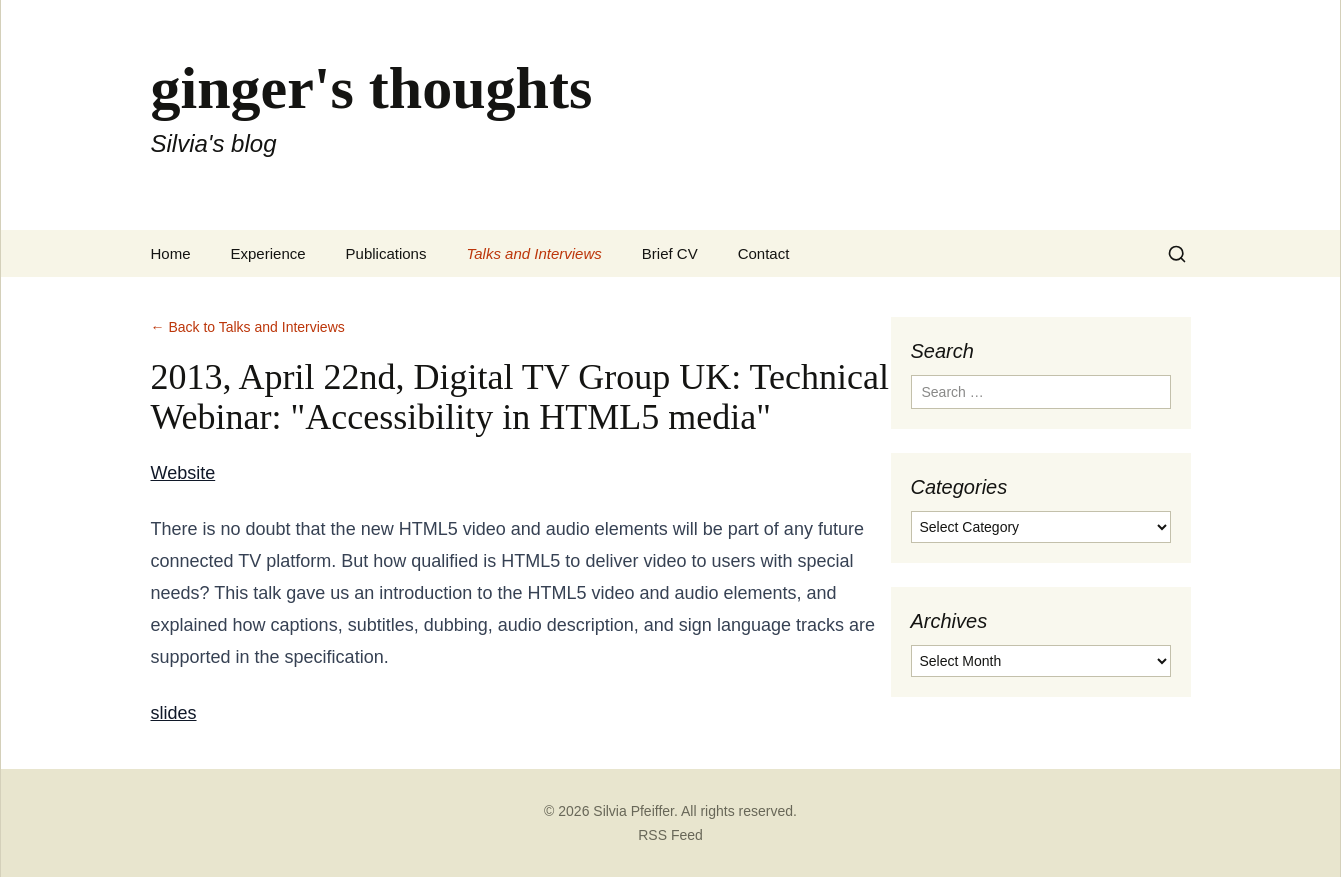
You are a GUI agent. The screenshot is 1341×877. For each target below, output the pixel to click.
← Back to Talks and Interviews (248, 327)
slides (174, 713)
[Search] (1177, 254)
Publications (386, 253)
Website (183, 473)
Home (171, 253)
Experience (268, 253)
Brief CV (670, 253)
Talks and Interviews (533, 253)
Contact (764, 253)
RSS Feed (670, 835)
